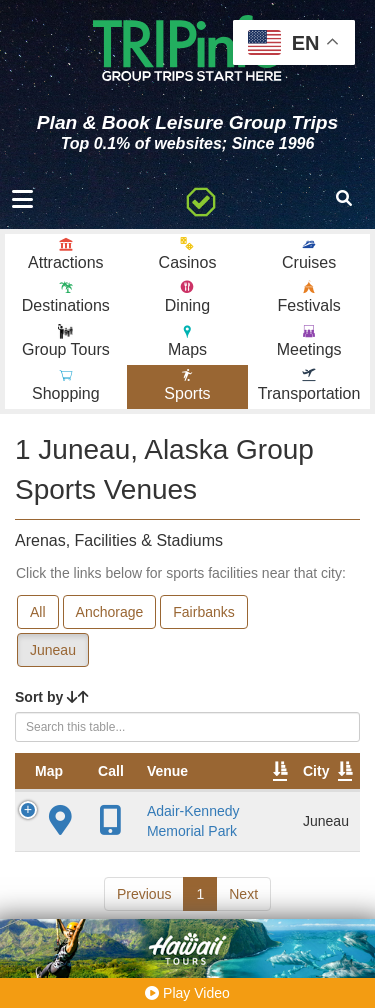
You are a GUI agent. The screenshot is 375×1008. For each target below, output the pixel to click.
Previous (144, 894)
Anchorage (110, 612)
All (38, 612)
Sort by (52, 697)
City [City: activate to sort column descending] (316, 771)
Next (243, 894)
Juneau (53, 650)
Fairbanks (203, 612)
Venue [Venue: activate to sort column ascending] (167, 771)
